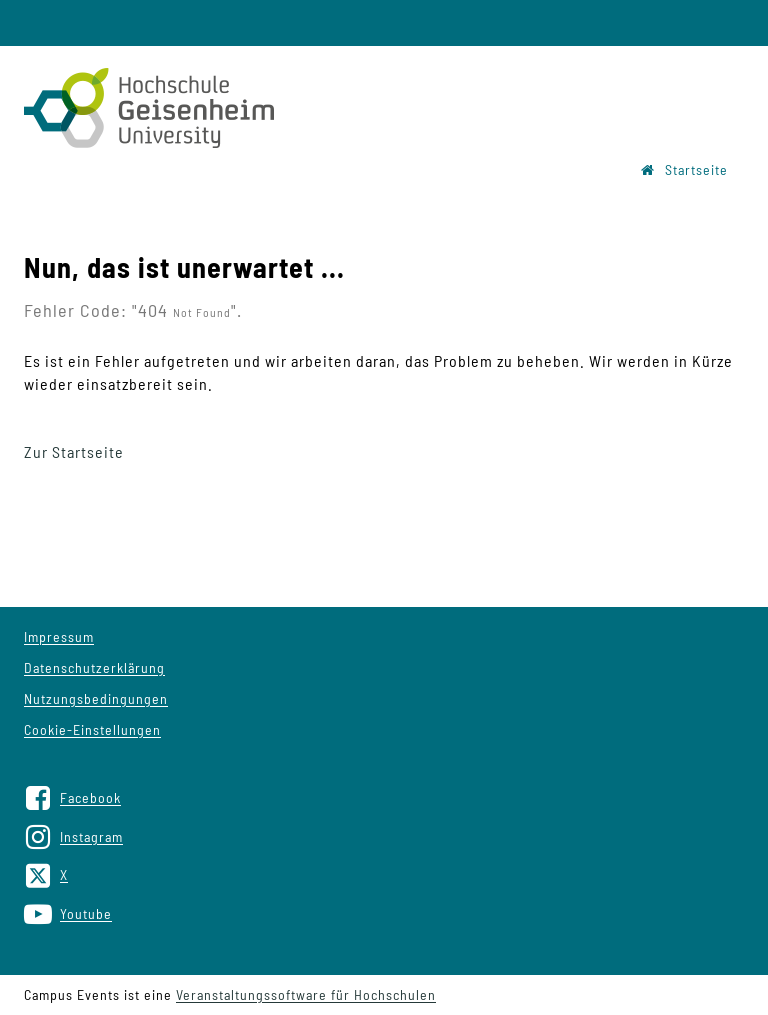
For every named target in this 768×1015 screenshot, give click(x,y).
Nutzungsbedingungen (96, 698)
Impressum (59, 636)
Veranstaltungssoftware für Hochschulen (306, 994)
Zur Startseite (74, 451)
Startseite (684, 169)
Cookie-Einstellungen (92, 729)
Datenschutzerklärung (94, 667)
